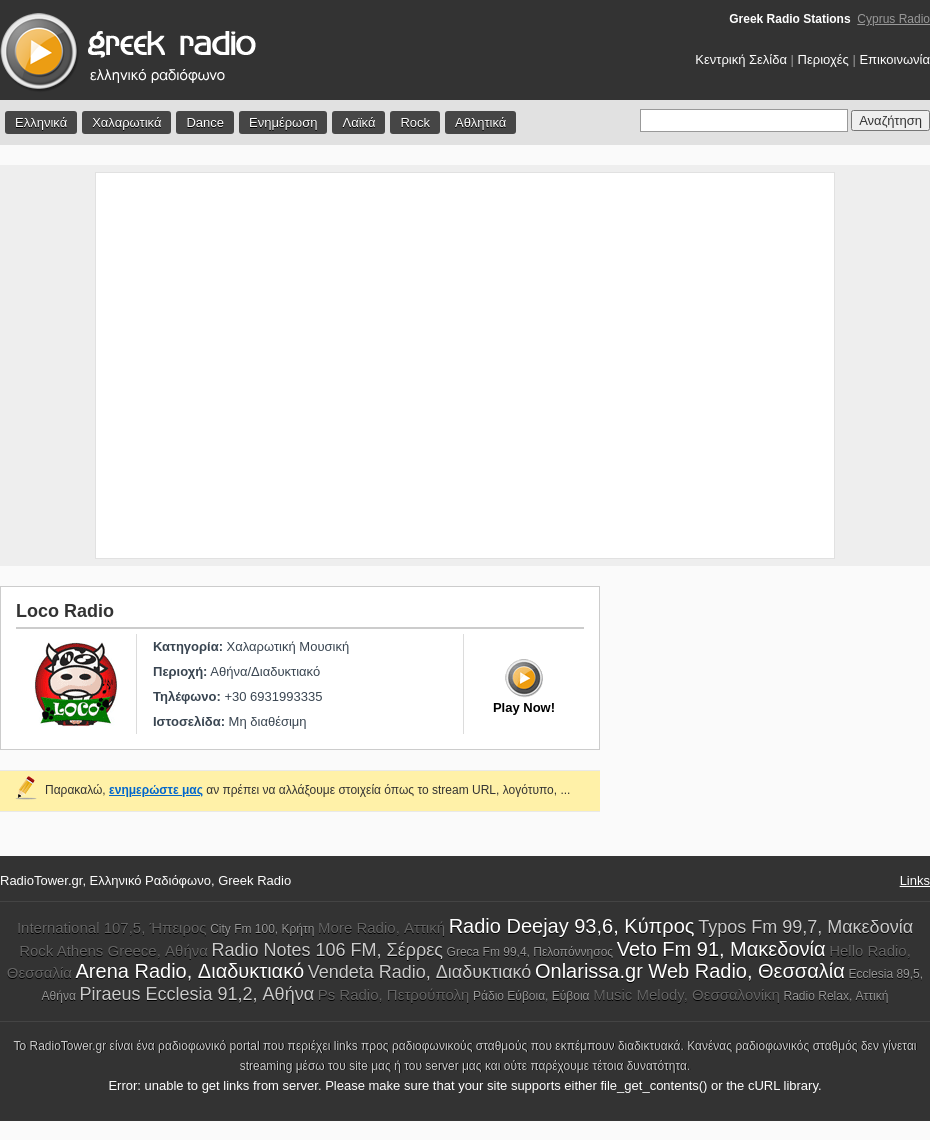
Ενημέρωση (283, 122)
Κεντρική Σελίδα (741, 59)
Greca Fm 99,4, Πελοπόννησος (530, 952)
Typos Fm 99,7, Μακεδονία (805, 927)
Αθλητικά (480, 122)
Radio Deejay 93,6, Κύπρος (572, 926)
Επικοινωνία (894, 59)
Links (915, 880)
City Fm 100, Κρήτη (262, 929)
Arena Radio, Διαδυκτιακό (190, 971)
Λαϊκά (358, 122)
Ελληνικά (41, 122)
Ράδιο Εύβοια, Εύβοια (531, 996)
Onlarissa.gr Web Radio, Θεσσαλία (690, 971)
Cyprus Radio (893, 19)
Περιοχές (823, 59)
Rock (415, 122)
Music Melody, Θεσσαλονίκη (686, 994)
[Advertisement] (187, 365)
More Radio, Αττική (381, 927)
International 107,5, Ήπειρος (112, 927)
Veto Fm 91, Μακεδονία (721, 949)
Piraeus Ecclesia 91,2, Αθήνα (197, 994)
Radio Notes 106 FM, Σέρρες (327, 950)
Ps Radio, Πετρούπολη (394, 994)
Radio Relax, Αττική (836, 996)
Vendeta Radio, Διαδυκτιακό (420, 972)
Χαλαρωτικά (126, 122)
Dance (205, 122)
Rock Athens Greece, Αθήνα (113, 950)
